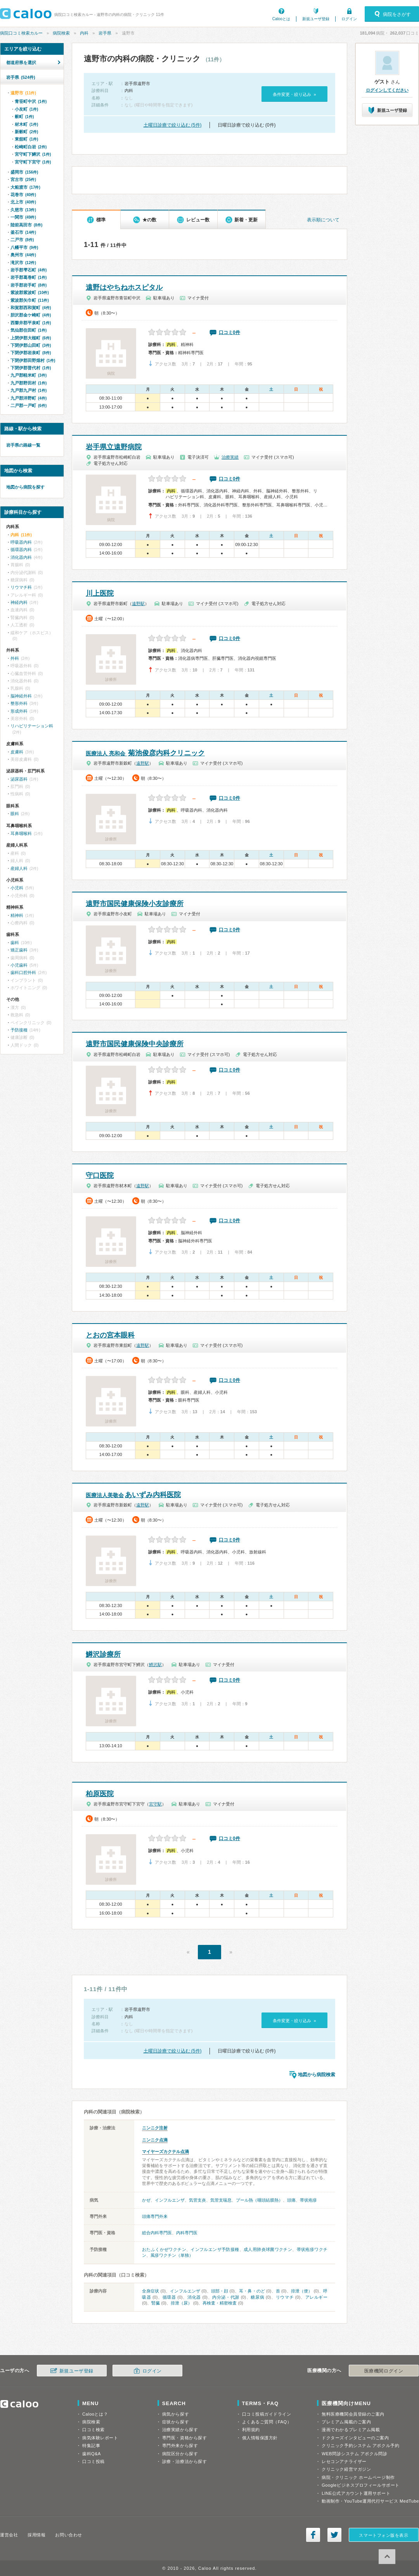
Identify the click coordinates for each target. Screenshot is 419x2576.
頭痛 (291, 2200)
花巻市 (23, 194)
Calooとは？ (95, 2414)
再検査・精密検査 (220, 2303)
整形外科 (19, 703)
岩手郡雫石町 (28, 270)
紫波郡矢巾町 (29, 300)
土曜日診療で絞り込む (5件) (173, 125)
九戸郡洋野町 (28, 398)
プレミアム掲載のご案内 (346, 2421)
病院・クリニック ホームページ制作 (358, 2477)
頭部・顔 (219, 2291)
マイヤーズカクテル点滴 (165, 2151)
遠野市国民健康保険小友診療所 (135, 904)
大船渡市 (25, 187)
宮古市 (23, 179)
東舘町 (26, 139)
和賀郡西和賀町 (30, 307)
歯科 (14, 942)
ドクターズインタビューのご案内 (355, 2437)
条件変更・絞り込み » (294, 94)
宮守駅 (155, 1804)
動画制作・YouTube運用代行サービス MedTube (370, 2501)
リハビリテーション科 (31, 726)
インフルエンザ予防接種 (214, 2249)
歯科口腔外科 (23, 972)
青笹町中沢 (31, 101)
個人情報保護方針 (260, 2437)
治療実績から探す (180, 2429)
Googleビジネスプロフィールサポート (360, 2485)
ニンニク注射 (155, 2128)
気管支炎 (197, 2200)
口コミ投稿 (93, 2461)
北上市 (23, 202)
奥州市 (23, 254)
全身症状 (150, 2291)
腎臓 (155, 2303)
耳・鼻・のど (252, 2291)
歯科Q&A (91, 2453)
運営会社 (9, 2535)
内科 (84, 33)
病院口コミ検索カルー (21, 33)
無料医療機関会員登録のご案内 (353, 2414)
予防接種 (19, 1030)
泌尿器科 (19, 779)
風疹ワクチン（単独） (172, 2255)
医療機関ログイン (383, 2371)
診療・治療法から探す (184, 2461)
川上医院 (100, 593)
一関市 (23, 217)
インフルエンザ (170, 2200)
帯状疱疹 (308, 2200)
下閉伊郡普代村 (30, 367)
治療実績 (230, 457)
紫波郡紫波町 (29, 292)
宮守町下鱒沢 (33, 154)
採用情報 (36, 2535)
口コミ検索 (93, 2429)
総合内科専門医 (157, 2232)
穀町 (24, 116)
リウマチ (285, 2297)
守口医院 (100, 1175)
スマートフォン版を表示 (383, 2535)
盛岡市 (24, 172)
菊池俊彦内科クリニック (145, 753)
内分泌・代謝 (225, 2297)
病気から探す (175, 2414)
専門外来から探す (180, 2445)
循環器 (169, 2297)
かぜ (146, 2200)
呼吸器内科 (21, 542)
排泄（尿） (181, 2303)
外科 (14, 658)
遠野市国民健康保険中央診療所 (135, 1044)
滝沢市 (23, 262)
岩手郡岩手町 (28, 285)
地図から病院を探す (25, 487)
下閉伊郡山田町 (30, 345)
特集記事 (91, 2445)
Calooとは (281, 19)
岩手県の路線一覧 (23, 445)
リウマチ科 (21, 587)
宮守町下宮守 (33, 162)
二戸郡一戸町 (28, 405)
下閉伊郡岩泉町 (30, 352)
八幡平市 (24, 247)
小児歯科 (19, 965)
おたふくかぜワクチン (164, 2249)
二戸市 (22, 239)
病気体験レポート (100, 2437)
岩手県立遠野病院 (114, 447)
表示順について (323, 220)
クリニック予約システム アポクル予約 (360, 2445)
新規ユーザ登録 (315, 19)
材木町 (26, 124)
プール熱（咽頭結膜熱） (259, 2200)
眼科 (14, 813)
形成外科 (19, 711)
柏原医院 (100, 1794)
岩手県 (105, 33)
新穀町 (26, 131)
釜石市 (23, 232)
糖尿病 (257, 2297)
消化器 (194, 2297)
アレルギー (316, 2297)
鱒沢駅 (155, 1664)
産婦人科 (19, 868)
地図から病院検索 (316, 2074)
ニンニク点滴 (155, 2140)
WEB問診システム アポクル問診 (354, 2453)
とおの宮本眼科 (110, 1335)
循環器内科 (21, 549)
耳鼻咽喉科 (21, 833)
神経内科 (19, 602)
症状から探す (175, 2421)
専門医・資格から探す (184, 2437)
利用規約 (251, 2429)
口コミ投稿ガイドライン (266, 2414)
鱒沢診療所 (103, 1654)
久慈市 (23, 209)
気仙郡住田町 (28, 330)
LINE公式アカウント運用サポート (356, 2493)
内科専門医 (186, 2232)
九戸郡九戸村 (28, 390)
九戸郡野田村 (28, 383)
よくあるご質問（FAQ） (267, 2421)
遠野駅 (138, 603)
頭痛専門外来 (155, 2216)
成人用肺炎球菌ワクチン (268, 2249)
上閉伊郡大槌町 (30, 338)
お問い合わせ (68, 2535)
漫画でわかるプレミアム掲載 (351, 2429)
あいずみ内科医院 (133, 1495)
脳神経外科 (21, 696)
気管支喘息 (221, 2200)
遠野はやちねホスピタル (124, 287)
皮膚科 (16, 752)
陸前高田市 (26, 225)
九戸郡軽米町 (28, 375)
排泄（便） (302, 2291)
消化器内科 (21, 557)
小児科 (16, 887)
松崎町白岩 (31, 146)
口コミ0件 (229, 332)
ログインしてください (387, 90)
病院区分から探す (180, 2453)
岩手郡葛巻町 (28, 277)
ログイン (349, 19)
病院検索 (61, 33)
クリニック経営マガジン (346, 2469)
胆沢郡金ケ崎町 (30, 315)
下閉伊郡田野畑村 (32, 360)
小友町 (26, 109)
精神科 (16, 915)
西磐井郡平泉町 (30, 322)
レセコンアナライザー (344, 2461)
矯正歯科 (19, 950)
